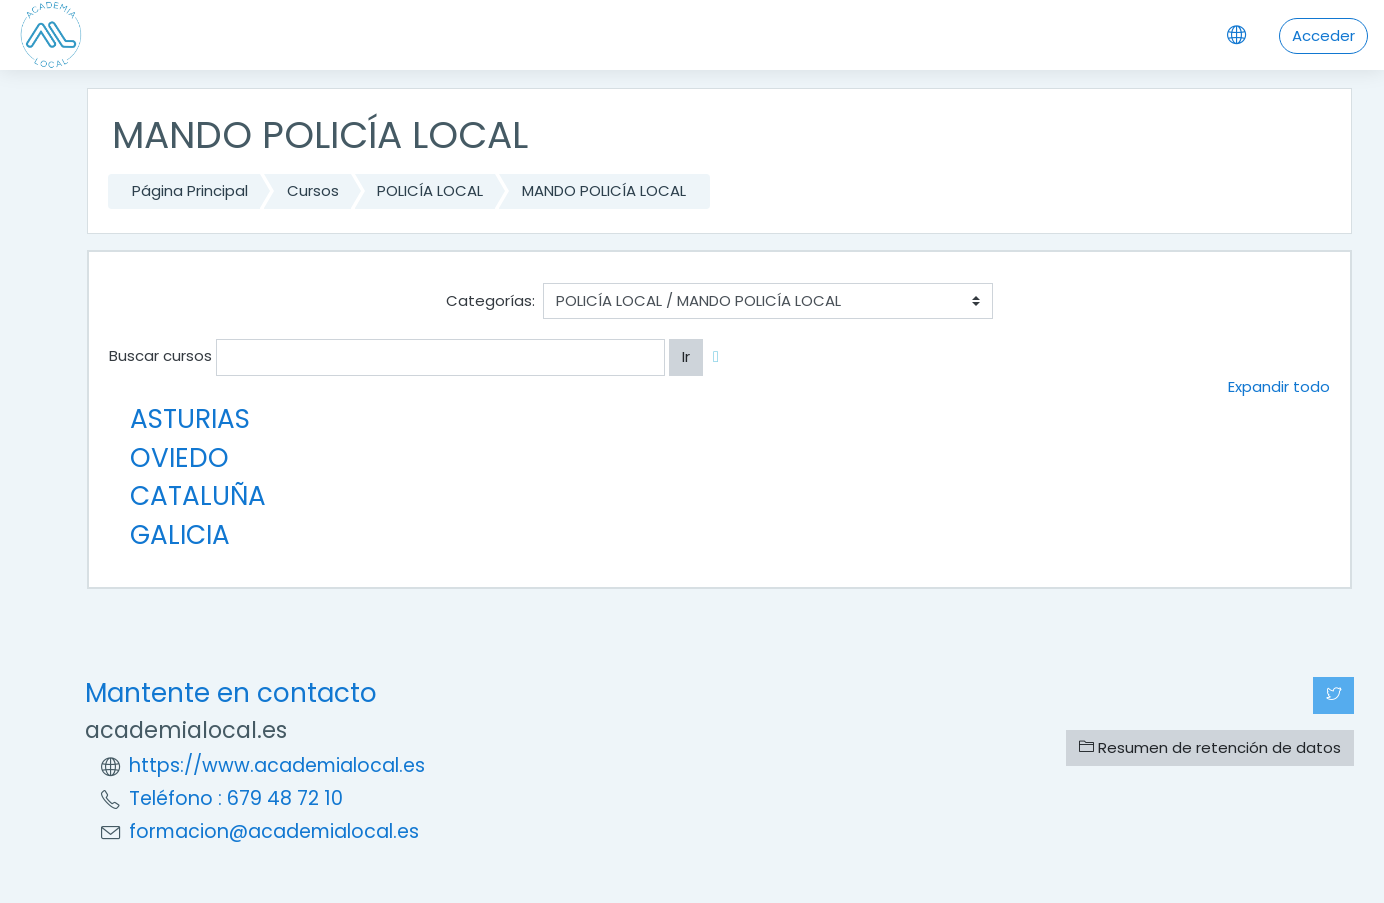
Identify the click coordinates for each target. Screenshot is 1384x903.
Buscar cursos (160, 355)
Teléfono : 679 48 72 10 (236, 798)
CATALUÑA (198, 495)
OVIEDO (179, 457)
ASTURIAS (190, 418)
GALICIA (180, 534)
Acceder (1323, 35)
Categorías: (490, 300)
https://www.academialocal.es (277, 765)
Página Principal (190, 190)
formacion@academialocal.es (274, 831)
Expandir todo (1279, 386)
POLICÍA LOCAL (430, 190)
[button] (720, 357)
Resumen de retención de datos (1210, 747)
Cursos (313, 190)
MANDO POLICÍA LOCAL (604, 190)
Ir (686, 356)
